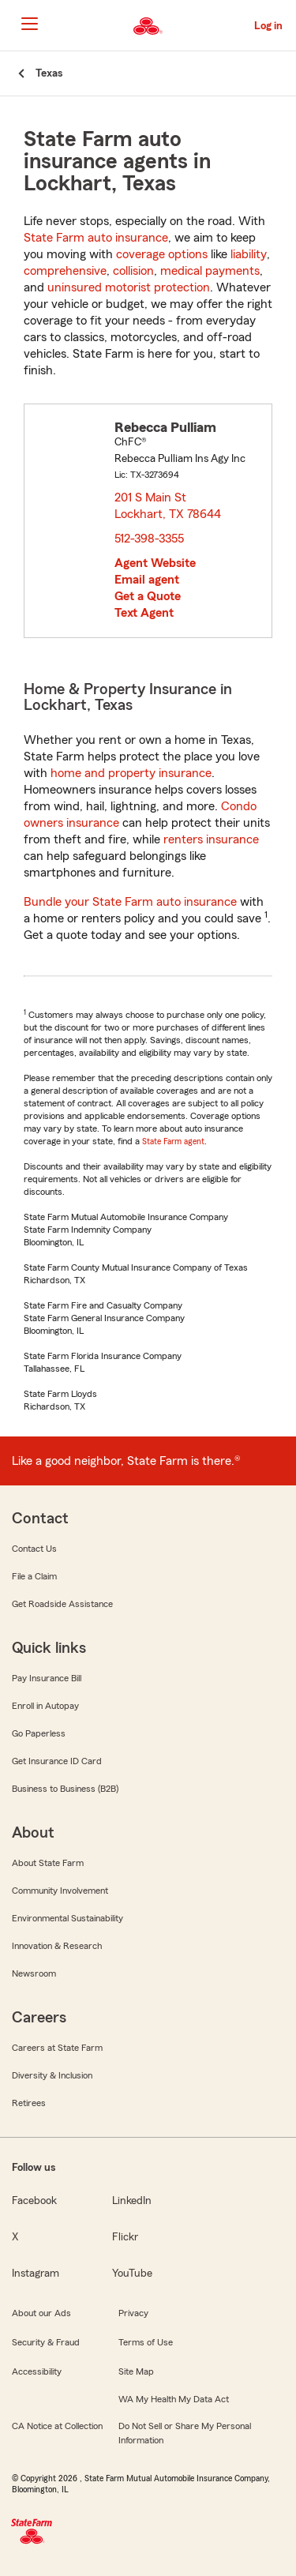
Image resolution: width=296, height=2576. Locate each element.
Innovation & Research (57, 1946)
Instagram (35, 2273)
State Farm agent (173, 1141)
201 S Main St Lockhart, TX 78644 (168, 505)
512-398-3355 (149, 538)
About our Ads (41, 2313)
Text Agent (144, 612)
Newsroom (34, 1973)
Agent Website (155, 563)
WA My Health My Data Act (173, 2399)
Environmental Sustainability (67, 1918)
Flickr (125, 2237)
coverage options (162, 254)
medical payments (210, 271)
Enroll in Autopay (45, 1705)
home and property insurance (131, 773)
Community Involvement (60, 1890)
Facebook (34, 2200)
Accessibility (37, 2371)
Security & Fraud (46, 2342)
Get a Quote (147, 596)
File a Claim (34, 1576)
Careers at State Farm (57, 2047)
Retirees (29, 2103)
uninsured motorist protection (128, 287)
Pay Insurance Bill (46, 1678)
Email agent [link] (146, 579)
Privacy (133, 2313)
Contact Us (34, 1548)
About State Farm (48, 1863)
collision (133, 271)
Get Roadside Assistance (62, 1604)
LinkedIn (132, 2200)
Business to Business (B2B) (65, 1788)
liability (248, 254)
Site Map (136, 2371)
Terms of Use (145, 2342)
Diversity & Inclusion (52, 2075)
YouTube (132, 2273)
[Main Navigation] (29, 23)
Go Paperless (39, 1733)
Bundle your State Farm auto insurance (130, 902)
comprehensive (65, 271)
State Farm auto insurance (96, 237)
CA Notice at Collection (57, 2426)
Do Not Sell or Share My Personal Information (184, 2433)
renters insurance (211, 839)
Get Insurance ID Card (57, 1761)
